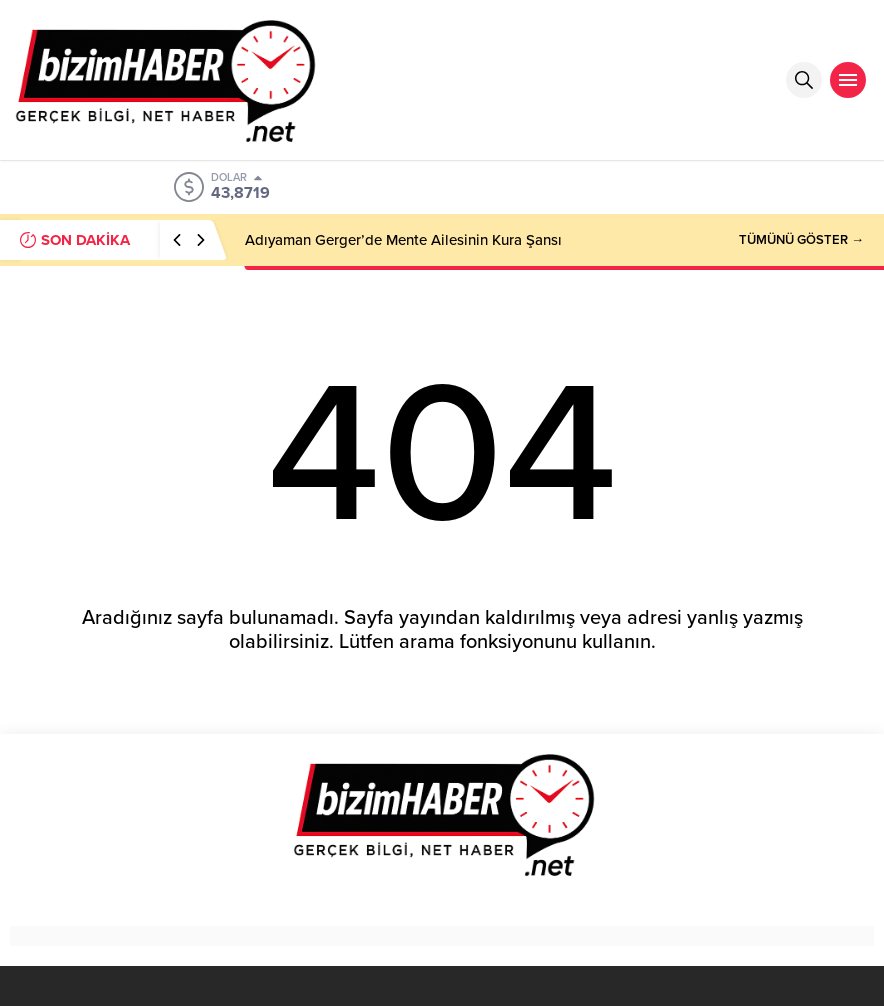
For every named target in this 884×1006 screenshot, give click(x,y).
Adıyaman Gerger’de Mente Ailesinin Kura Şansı (403, 240)
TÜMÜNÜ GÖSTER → (801, 240)
